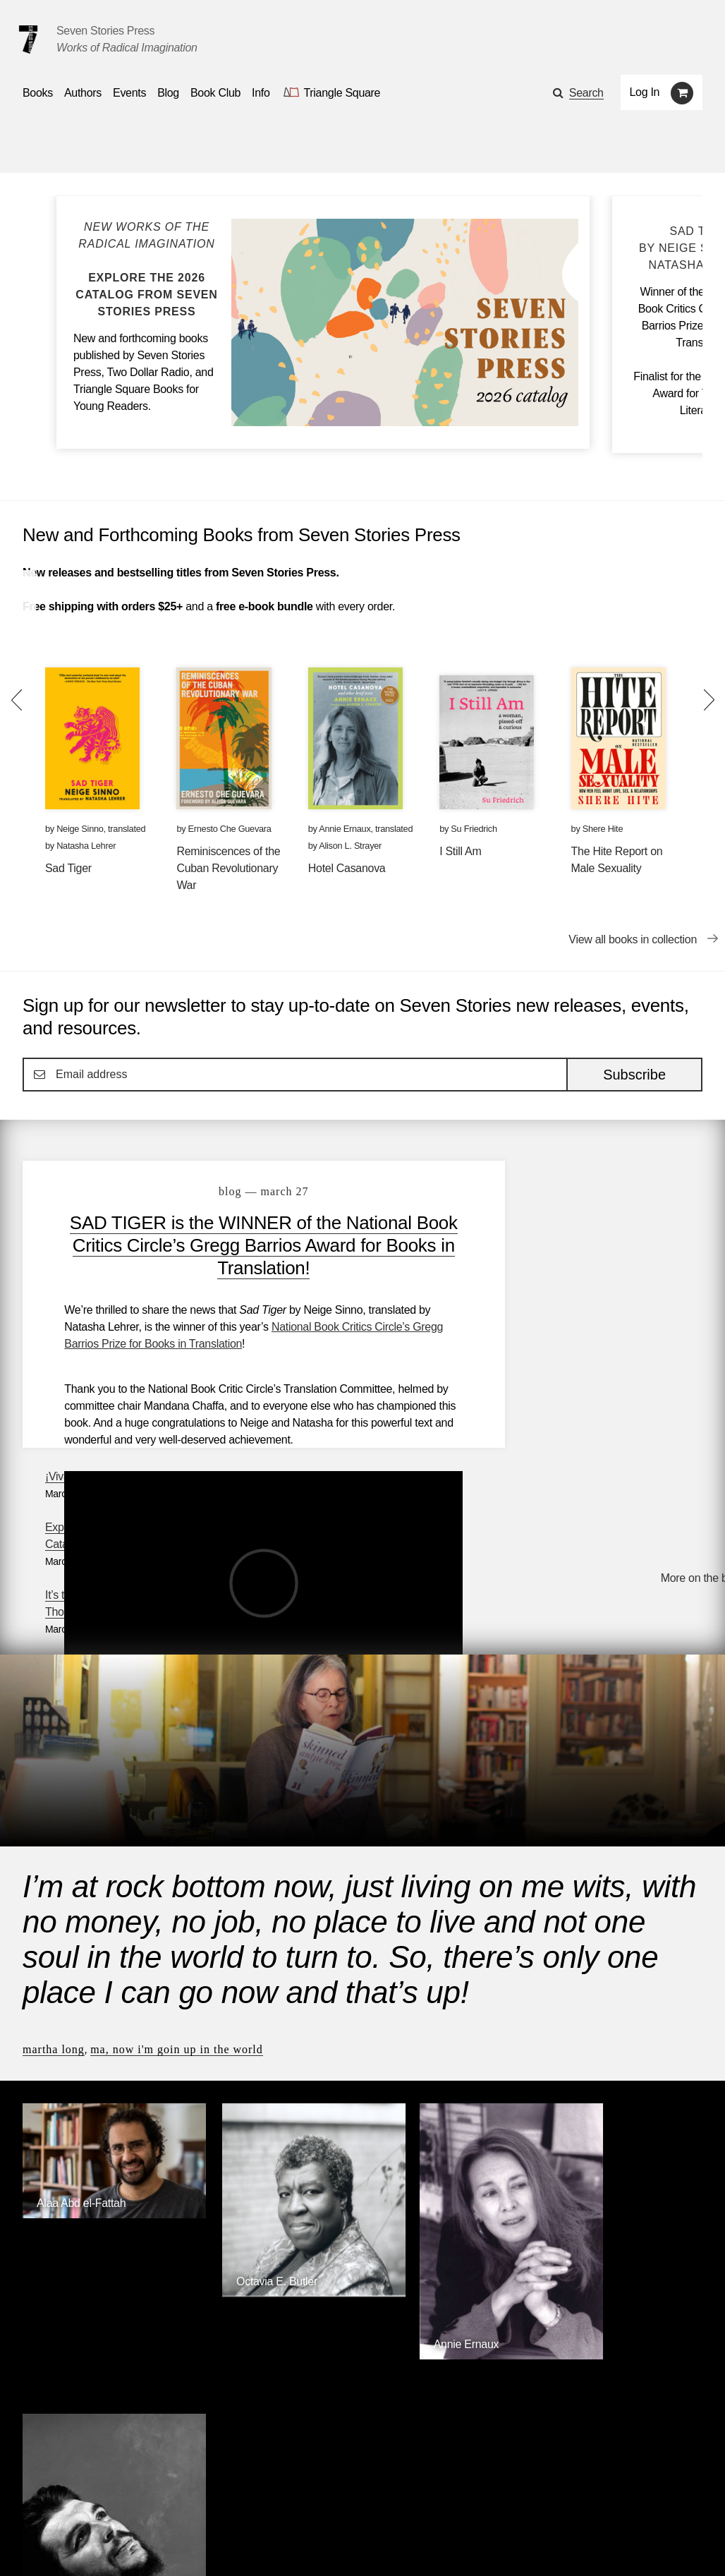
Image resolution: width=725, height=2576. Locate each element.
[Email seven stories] (29, 2544)
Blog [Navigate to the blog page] (168, 93)
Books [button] (38, 93)
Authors (94, 2505)
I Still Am (460, 851)
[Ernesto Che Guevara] (623, 2135)
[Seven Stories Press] (28, 39)
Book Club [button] (215, 93)
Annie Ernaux (344, 828)
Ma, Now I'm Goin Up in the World (176, 1848)
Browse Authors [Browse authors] (659, 2231)
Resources (262, 2505)
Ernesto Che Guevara (230, 828)
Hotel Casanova (347, 868)
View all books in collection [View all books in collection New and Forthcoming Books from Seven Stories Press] (632, 939)
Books (38, 2505)
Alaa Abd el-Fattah (81, 1987)
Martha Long (54, 1848)
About (324, 2505)
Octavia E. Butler (251, 2054)
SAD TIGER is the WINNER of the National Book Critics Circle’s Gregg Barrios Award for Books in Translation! (246, 1245)
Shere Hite (603, 828)
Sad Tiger (68, 868)
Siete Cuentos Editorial (542, 2346)
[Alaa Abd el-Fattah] (102, 1998)
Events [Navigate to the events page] (129, 93)
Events (152, 2505)
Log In (645, 92)
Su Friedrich (473, 828)
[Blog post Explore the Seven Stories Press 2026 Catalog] (146, 269)
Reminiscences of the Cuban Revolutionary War (228, 868)
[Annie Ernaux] (449, 2119)
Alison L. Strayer (350, 845)
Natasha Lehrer (86, 845)
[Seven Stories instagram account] (129, 2544)
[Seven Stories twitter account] (94, 2544)
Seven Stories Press (105, 31)
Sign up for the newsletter (218, 2545)
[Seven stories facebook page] (62, 2544)
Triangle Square (293, 2346)
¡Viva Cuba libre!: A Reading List (586, 1184)
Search (586, 93)
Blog (202, 2505)
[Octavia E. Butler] (276, 2065)
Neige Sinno (79, 828)
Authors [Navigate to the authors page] (83, 93)
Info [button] (261, 93)
